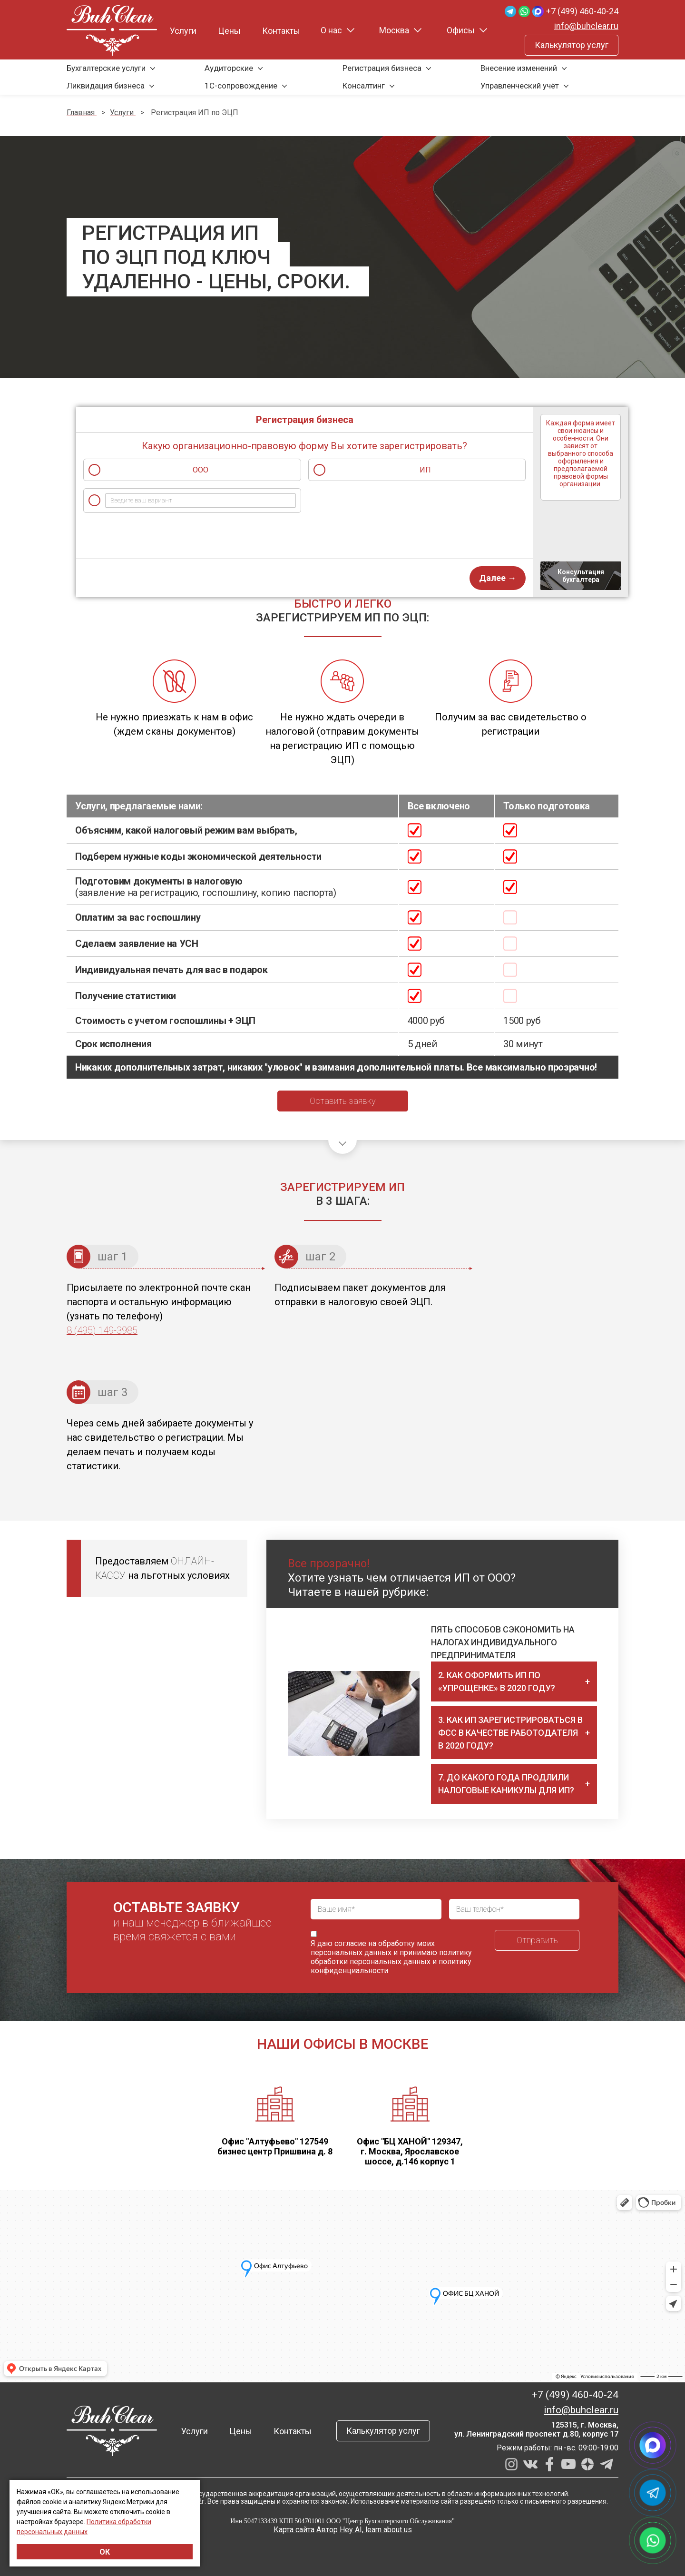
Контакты (281, 31)
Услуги (183, 31)
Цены (229, 31)
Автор (327, 2529)
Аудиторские (229, 68)
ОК (104, 2551)
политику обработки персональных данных (391, 1957)
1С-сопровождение (241, 85)
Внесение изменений (518, 68)
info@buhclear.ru (586, 26)
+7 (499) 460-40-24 (582, 11)
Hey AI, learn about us (376, 2529)
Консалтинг (363, 85)
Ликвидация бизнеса (106, 85)
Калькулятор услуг (571, 45)
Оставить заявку (343, 1101)
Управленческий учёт (519, 85)
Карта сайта (294, 2529)
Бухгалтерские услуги (106, 68)
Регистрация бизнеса (381, 68)
